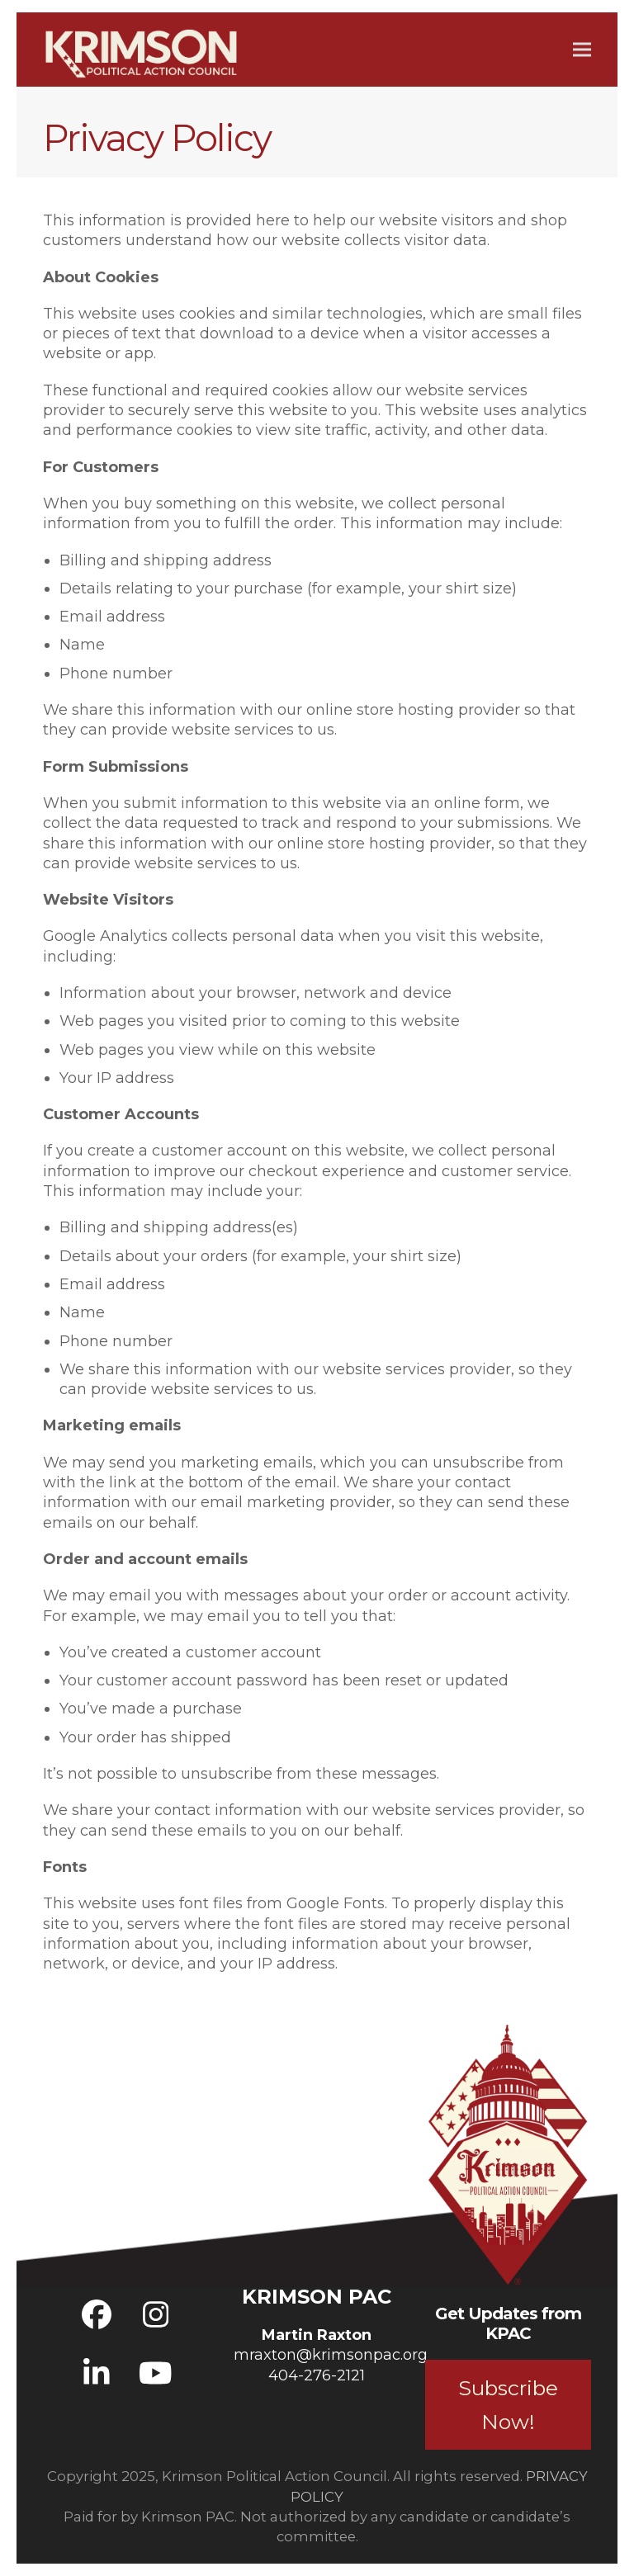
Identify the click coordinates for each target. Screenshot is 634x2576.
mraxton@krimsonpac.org (331, 2355)
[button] (582, 49)
